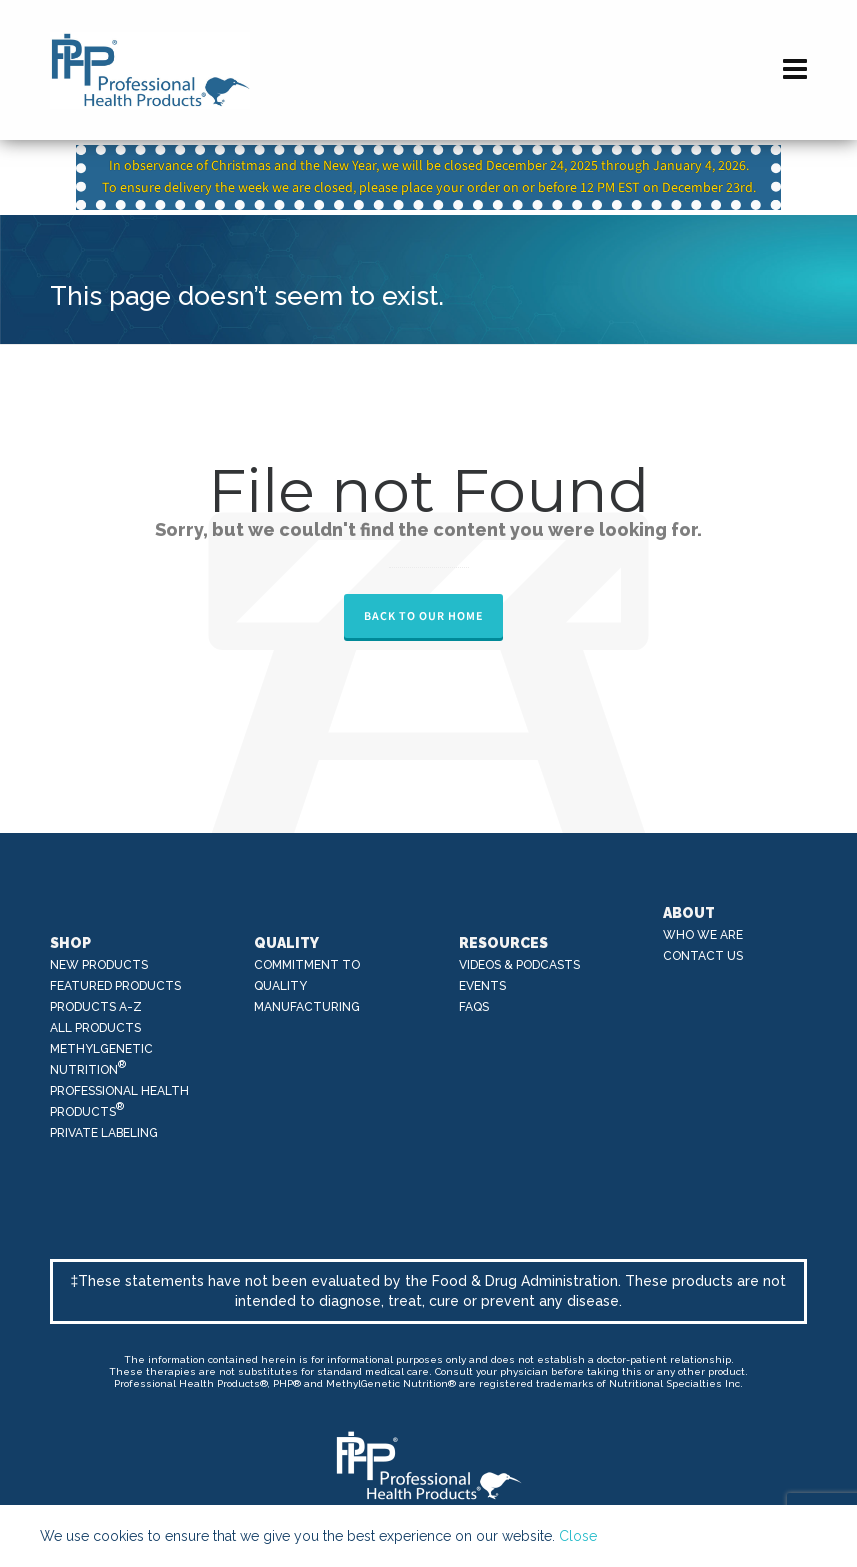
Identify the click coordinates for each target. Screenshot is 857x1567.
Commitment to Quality (307, 975)
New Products (99, 965)
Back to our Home (423, 616)
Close (578, 1536)
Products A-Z (96, 1007)
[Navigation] (795, 70)
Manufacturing (307, 1007)
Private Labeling (104, 1133)
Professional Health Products (119, 1101)
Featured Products (115, 986)
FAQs (474, 1007)
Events (482, 986)
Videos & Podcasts (519, 965)
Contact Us (703, 956)
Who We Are (703, 935)
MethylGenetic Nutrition (101, 1059)
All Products (95, 1028)
